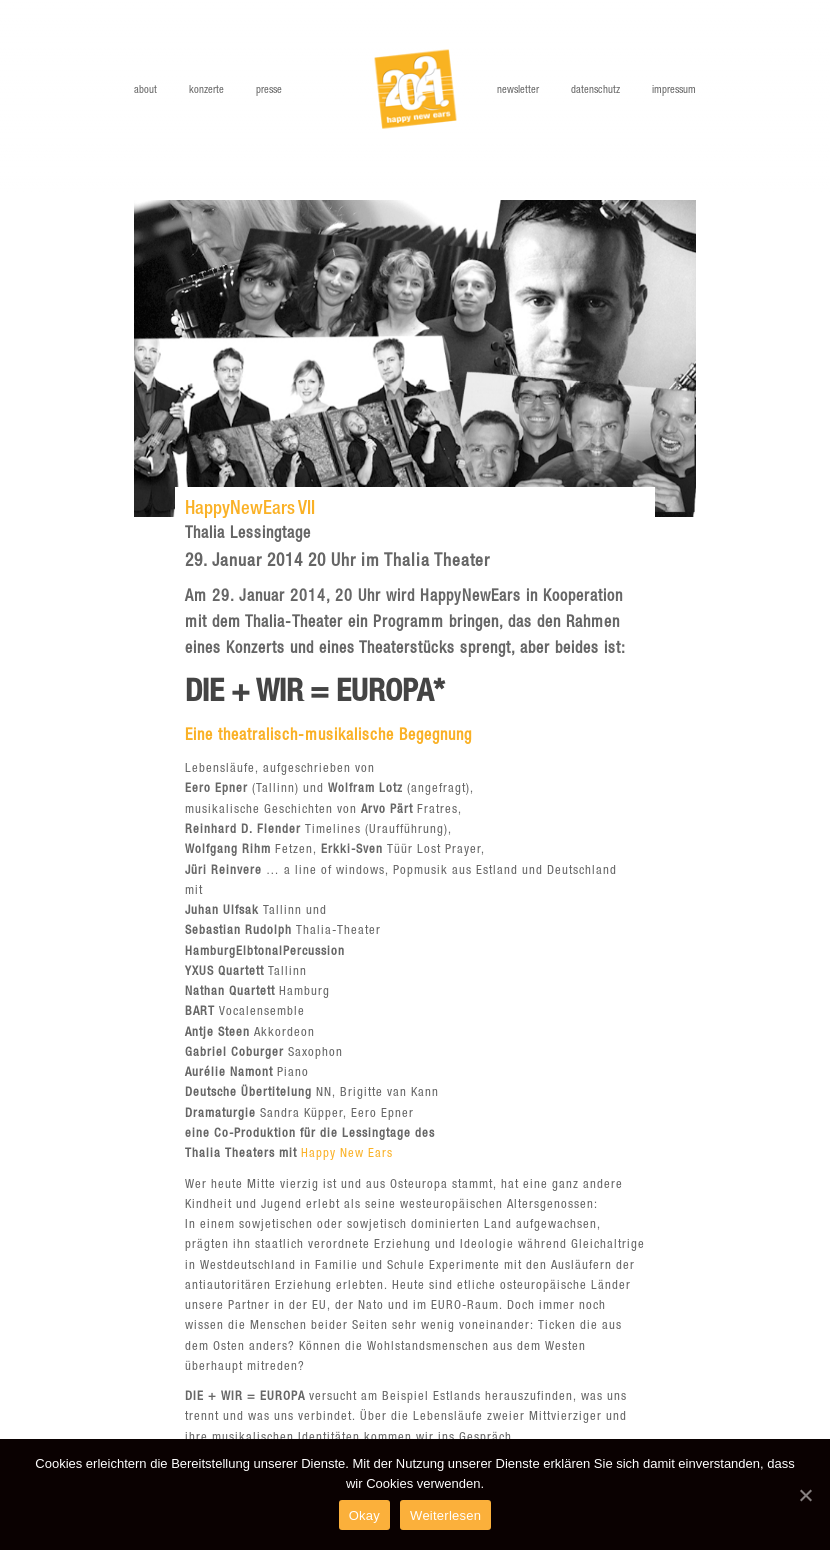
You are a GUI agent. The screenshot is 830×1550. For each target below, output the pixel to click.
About (145, 90)
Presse (269, 90)
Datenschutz (595, 90)
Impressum (674, 90)
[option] (415, 358)
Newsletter (518, 90)
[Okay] (805, 1495)
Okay (364, 1515)
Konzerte (206, 90)
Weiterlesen (445, 1515)
